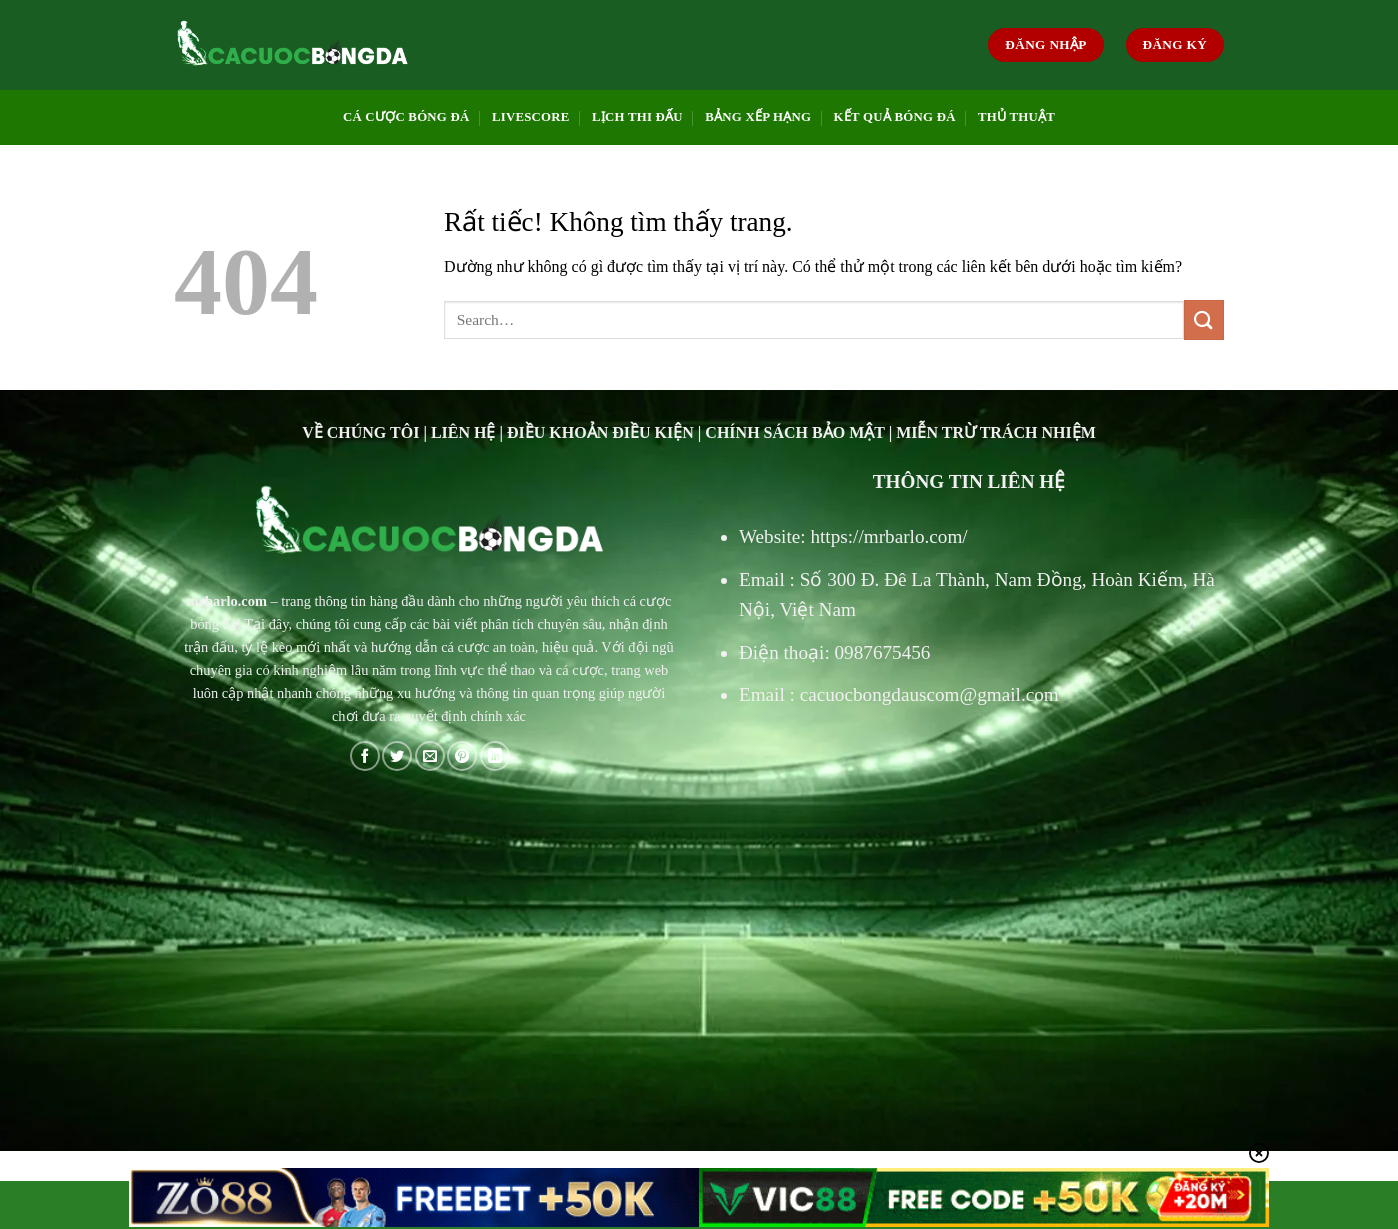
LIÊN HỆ (463, 432)
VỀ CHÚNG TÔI (360, 432)
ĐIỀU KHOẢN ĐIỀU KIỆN (600, 432)
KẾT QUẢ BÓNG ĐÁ (895, 117)
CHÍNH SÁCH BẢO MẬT (794, 432)
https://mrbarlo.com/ (888, 536)
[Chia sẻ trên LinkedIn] (495, 756)
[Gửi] (1204, 319)
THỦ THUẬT (1016, 117)
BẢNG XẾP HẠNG (758, 117)
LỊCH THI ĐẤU (637, 117)
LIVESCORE (531, 117)
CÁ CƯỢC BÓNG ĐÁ (406, 117)
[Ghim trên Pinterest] (462, 756)
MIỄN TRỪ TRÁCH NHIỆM (996, 432)
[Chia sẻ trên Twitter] (397, 756)
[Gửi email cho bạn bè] (430, 756)
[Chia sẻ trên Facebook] (365, 756)
